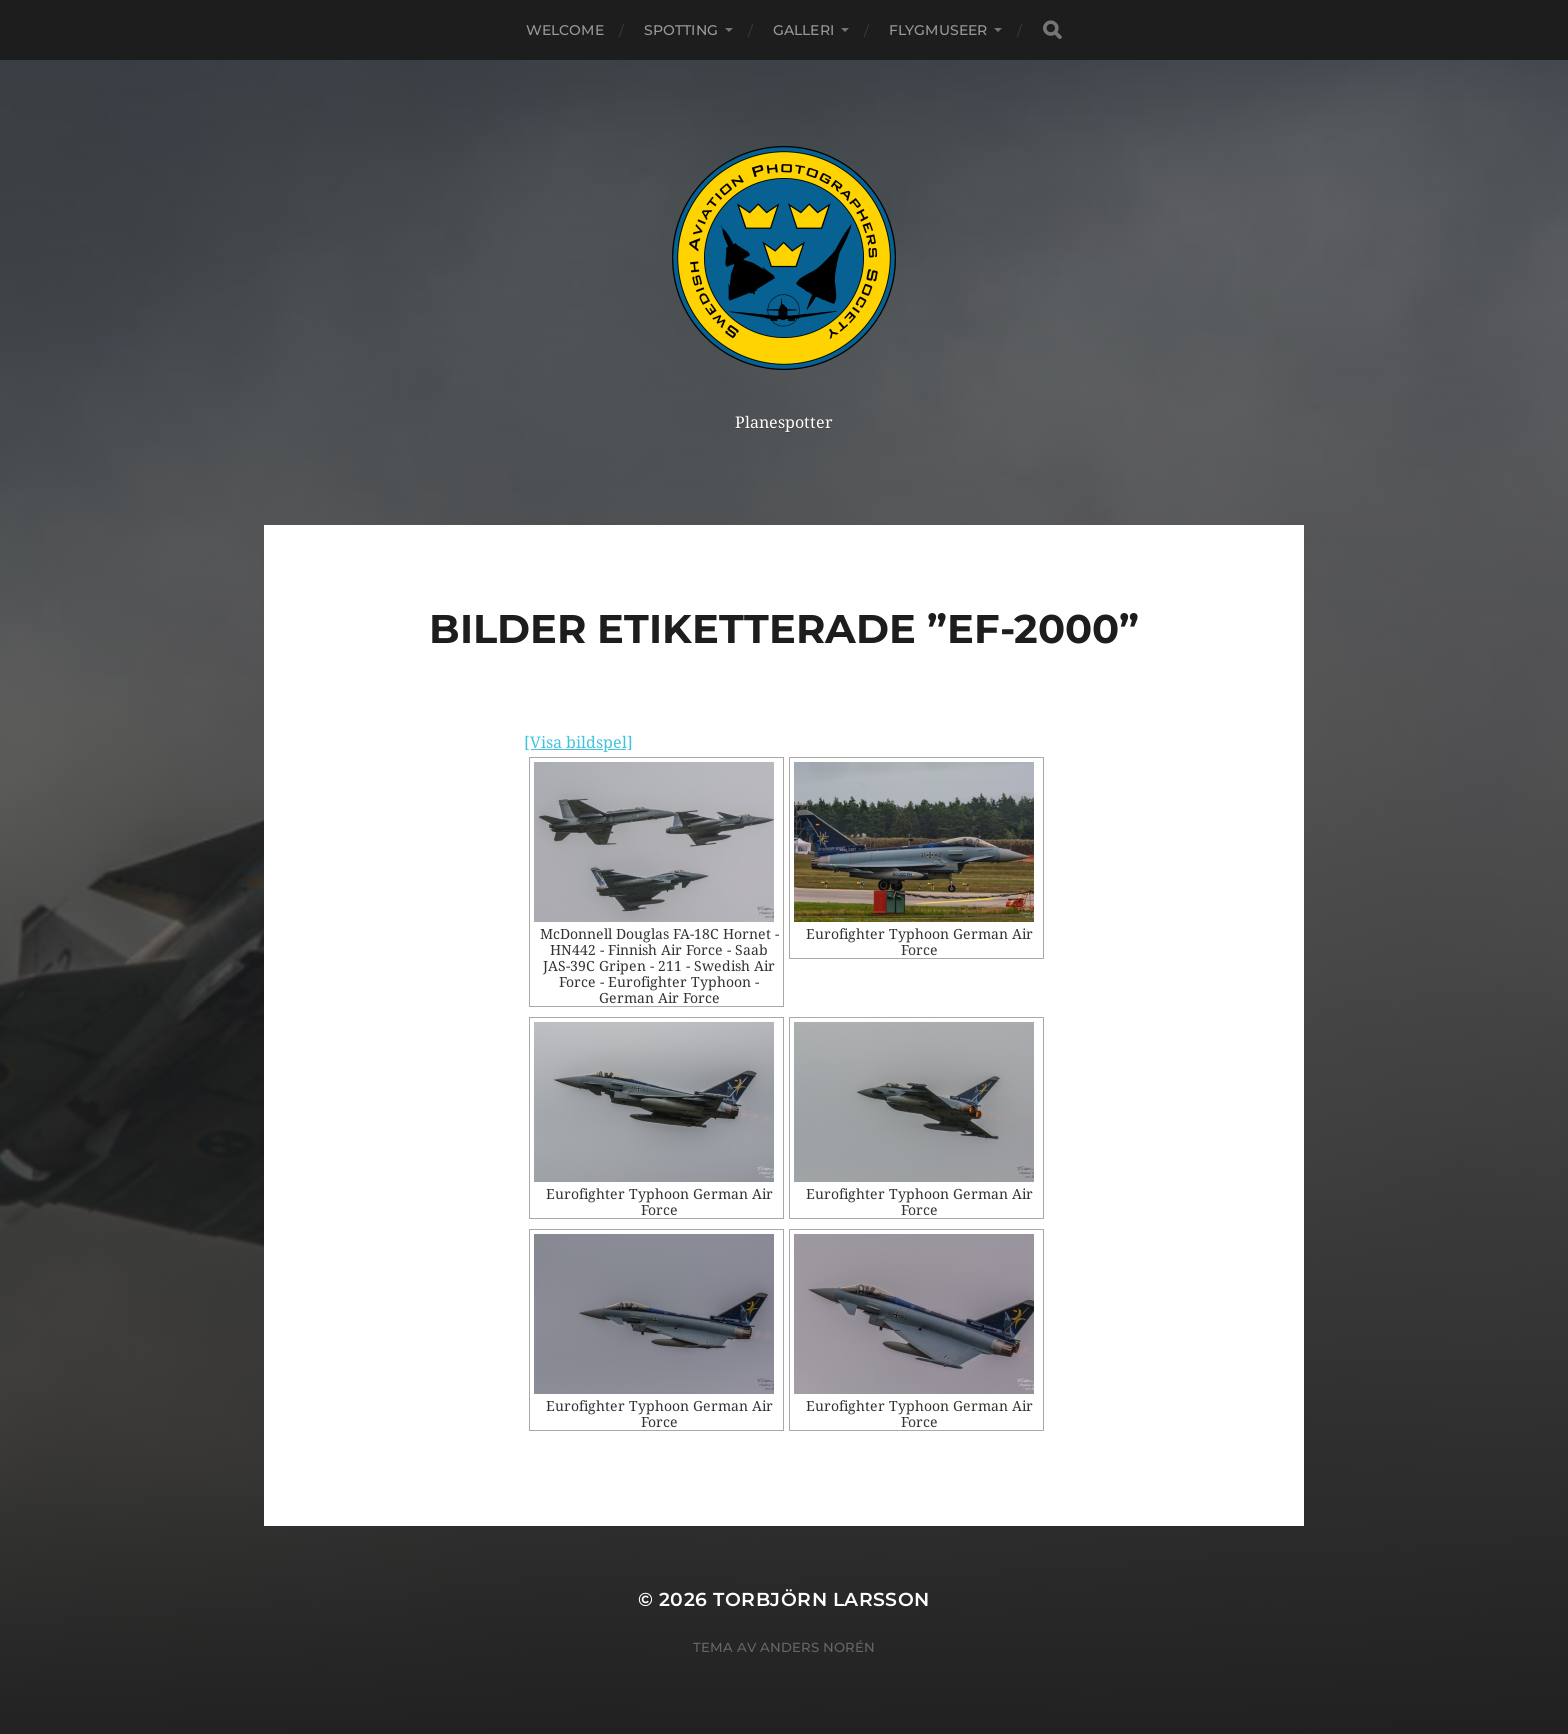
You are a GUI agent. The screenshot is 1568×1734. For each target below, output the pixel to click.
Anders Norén (817, 1647)
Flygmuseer (938, 30)
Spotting (681, 30)
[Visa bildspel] (578, 742)
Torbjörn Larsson (821, 1599)
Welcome (565, 30)
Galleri (803, 30)
